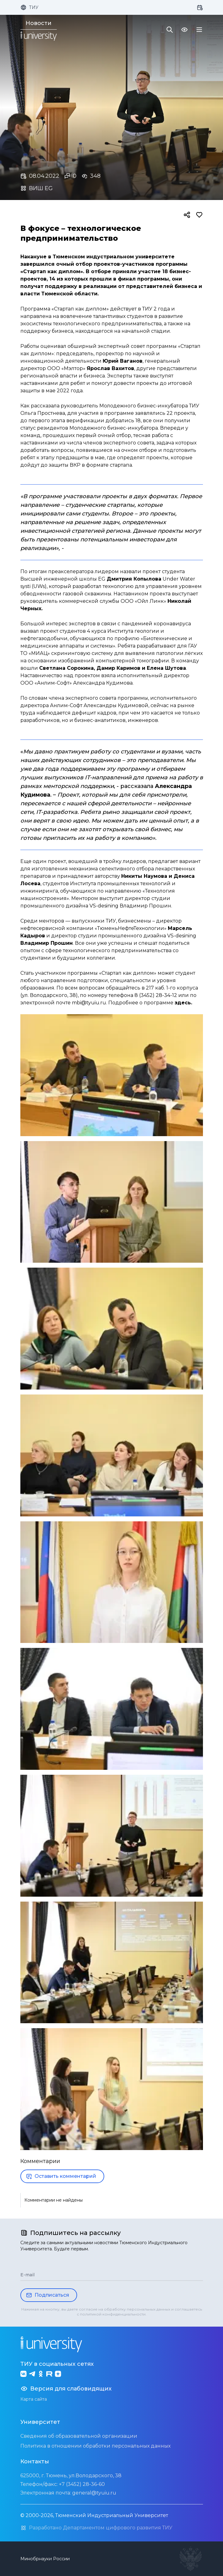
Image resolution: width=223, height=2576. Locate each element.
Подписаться (47, 2295)
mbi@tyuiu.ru (89, 1003)
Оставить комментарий (61, 2176)
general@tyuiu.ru (94, 2493)
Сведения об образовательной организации (78, 2436)
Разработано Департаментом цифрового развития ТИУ (96, 2528)
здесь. (183, 1003)
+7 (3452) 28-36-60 (82, 2484)
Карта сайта (33, 2399)
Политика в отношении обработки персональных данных (95, 2446)
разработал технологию (103, 586)
